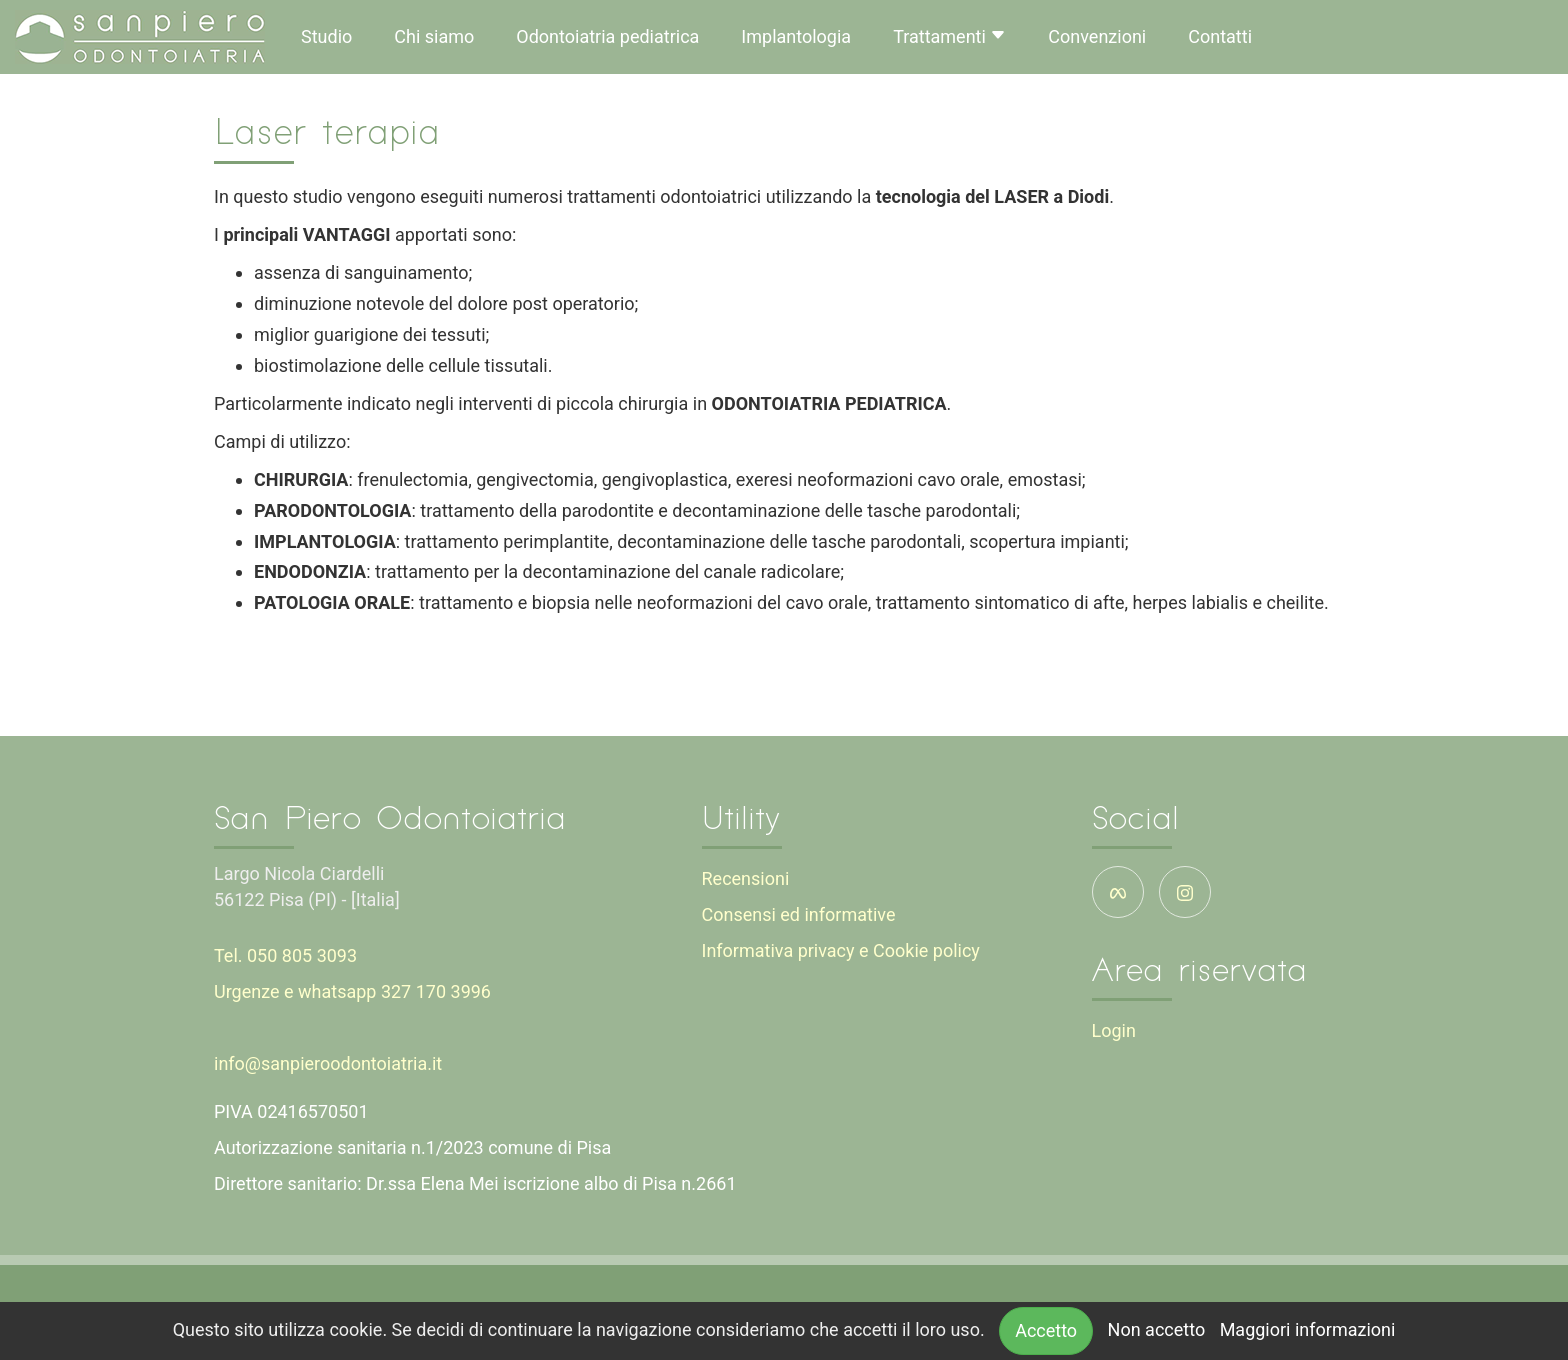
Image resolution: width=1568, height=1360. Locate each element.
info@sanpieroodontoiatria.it (328, 1063)
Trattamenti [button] (949, 36)
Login (1114, 1030)
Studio (326, 36)
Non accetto (1157, 1329)
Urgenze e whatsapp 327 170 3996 (352, 991)
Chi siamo (434, 36)
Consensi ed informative (799, 914)
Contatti (1220, 36)
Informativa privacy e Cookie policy (841, 950)
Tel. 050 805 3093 (285, 955)
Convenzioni (1097, 36)
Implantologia (796, 36)
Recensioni (746, 878)
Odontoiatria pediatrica (607, 36)
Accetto (1046, 1330)
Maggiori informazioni (1308, 1329)
